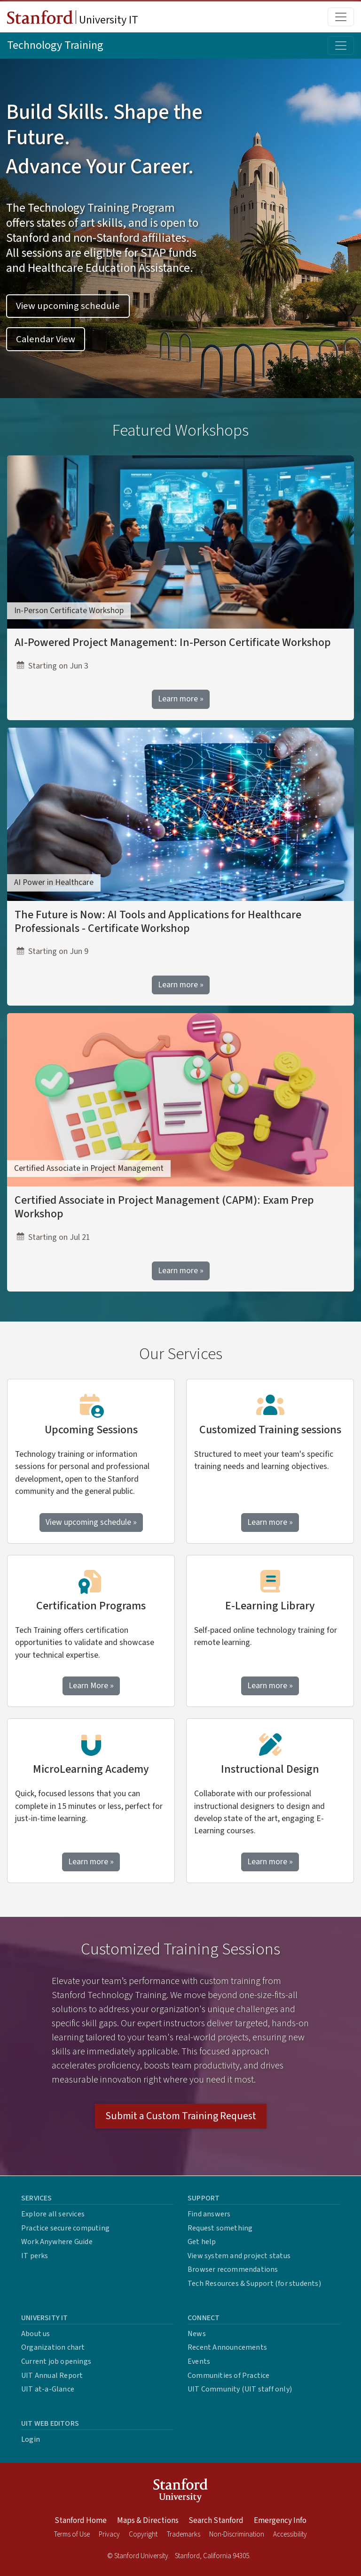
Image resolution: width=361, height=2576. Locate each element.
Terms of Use (72, 2534)
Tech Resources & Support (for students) (254, 2283)
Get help (202, 2242)
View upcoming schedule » (91, 1522)
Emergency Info (280, 2520)
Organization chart (53, 2347)
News (197, 2334)
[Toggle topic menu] (341, 45)
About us (35, 2334)
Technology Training (55, 45)
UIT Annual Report (52, 2375)
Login (30, 2439)
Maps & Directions (148, 2520)
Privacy (109, 2534)
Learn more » (181, 699)
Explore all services (53, 2214)
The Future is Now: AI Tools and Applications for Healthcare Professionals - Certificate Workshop (158, 922)
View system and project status (239, 2256)
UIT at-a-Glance (47, 2389)
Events (199, 2361)
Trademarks (183, 2534)
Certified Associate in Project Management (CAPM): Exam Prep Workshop (164, 1207)
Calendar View (45, 339)
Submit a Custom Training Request (180, 2115)
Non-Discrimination (236, 2534)
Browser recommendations (233, 2269)
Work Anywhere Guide (57, 2242)
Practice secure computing (65, 2228)
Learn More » (94, 1685)
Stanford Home (81, 2520)
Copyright (143, 2534)
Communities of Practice (229, 2375)
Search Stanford (215, 2520)
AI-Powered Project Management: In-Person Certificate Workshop (173, 642)
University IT (72, 19)
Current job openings (56, 2361)
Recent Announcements (227, 2347)
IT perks (34, 2256)
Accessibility (290, 2534)
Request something (220, 2228)
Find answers (209, 2214)
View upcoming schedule (68, 306)
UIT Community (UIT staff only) (240, 2389)
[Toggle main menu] (341, 17)
